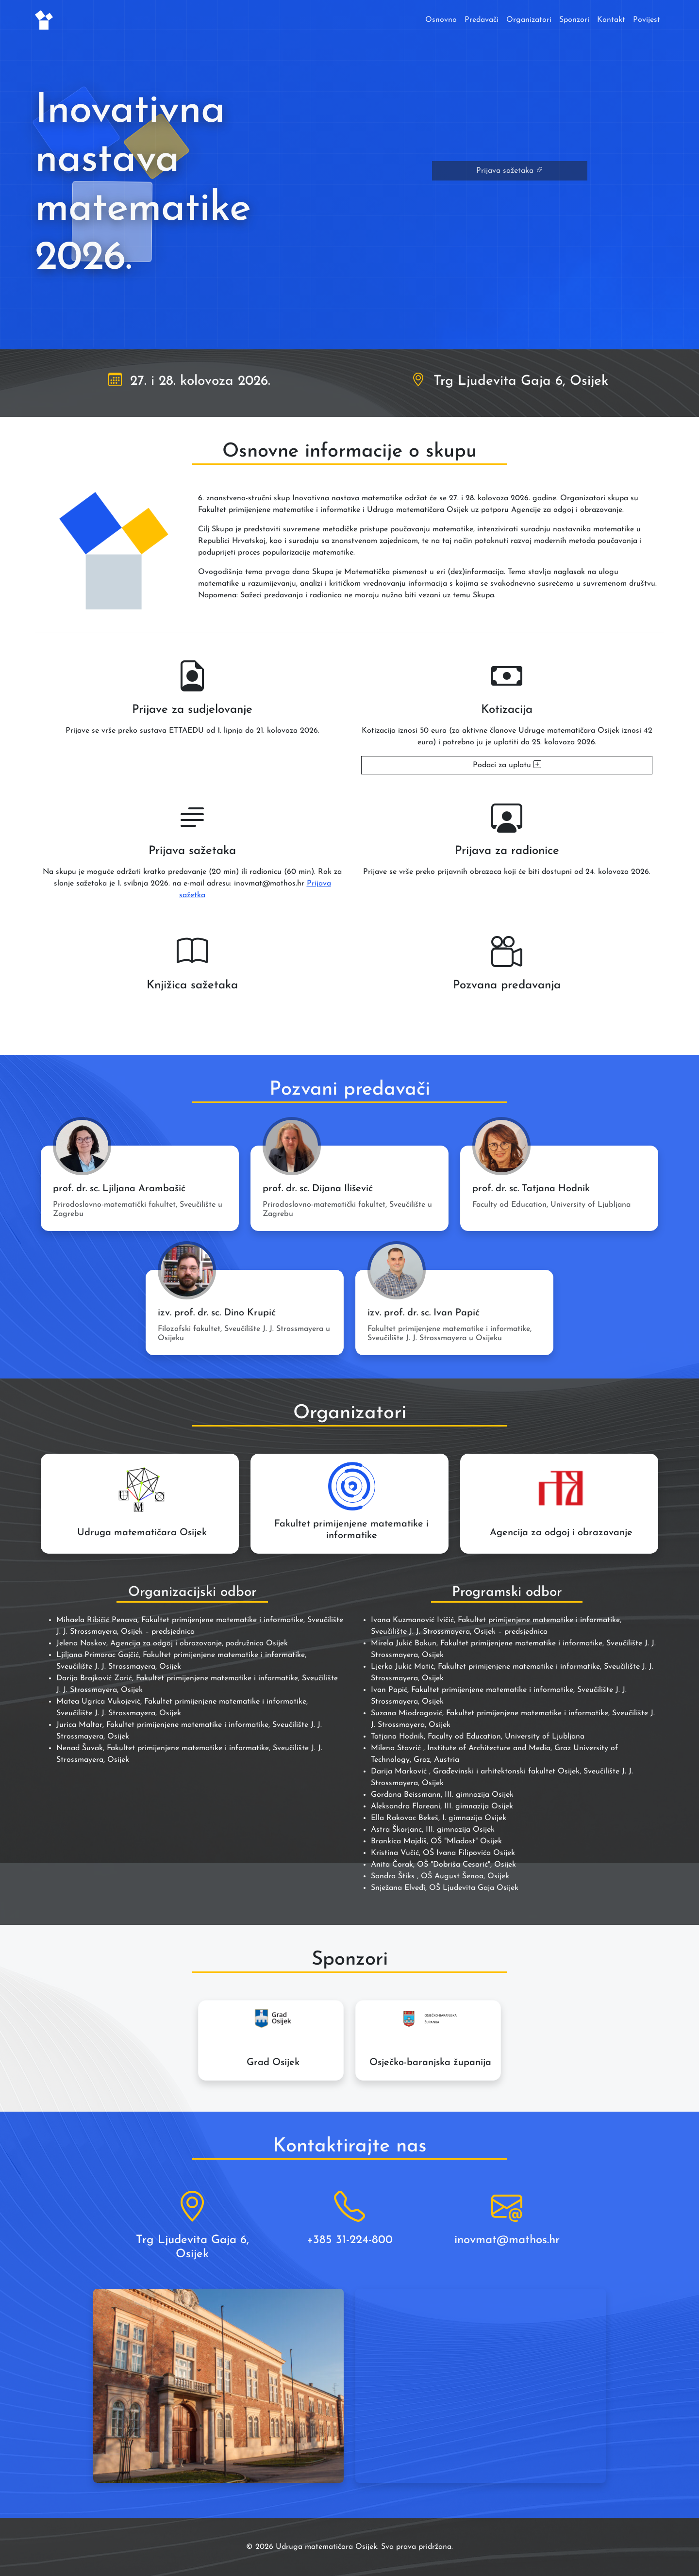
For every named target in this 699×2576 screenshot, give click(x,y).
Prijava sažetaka (510, 171)
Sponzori (574, 20)
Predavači (482, 20)
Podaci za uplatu (507, 765)
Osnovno (441, 20)
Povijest (646, 20)
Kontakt (611, 20)
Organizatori (528, 20)
